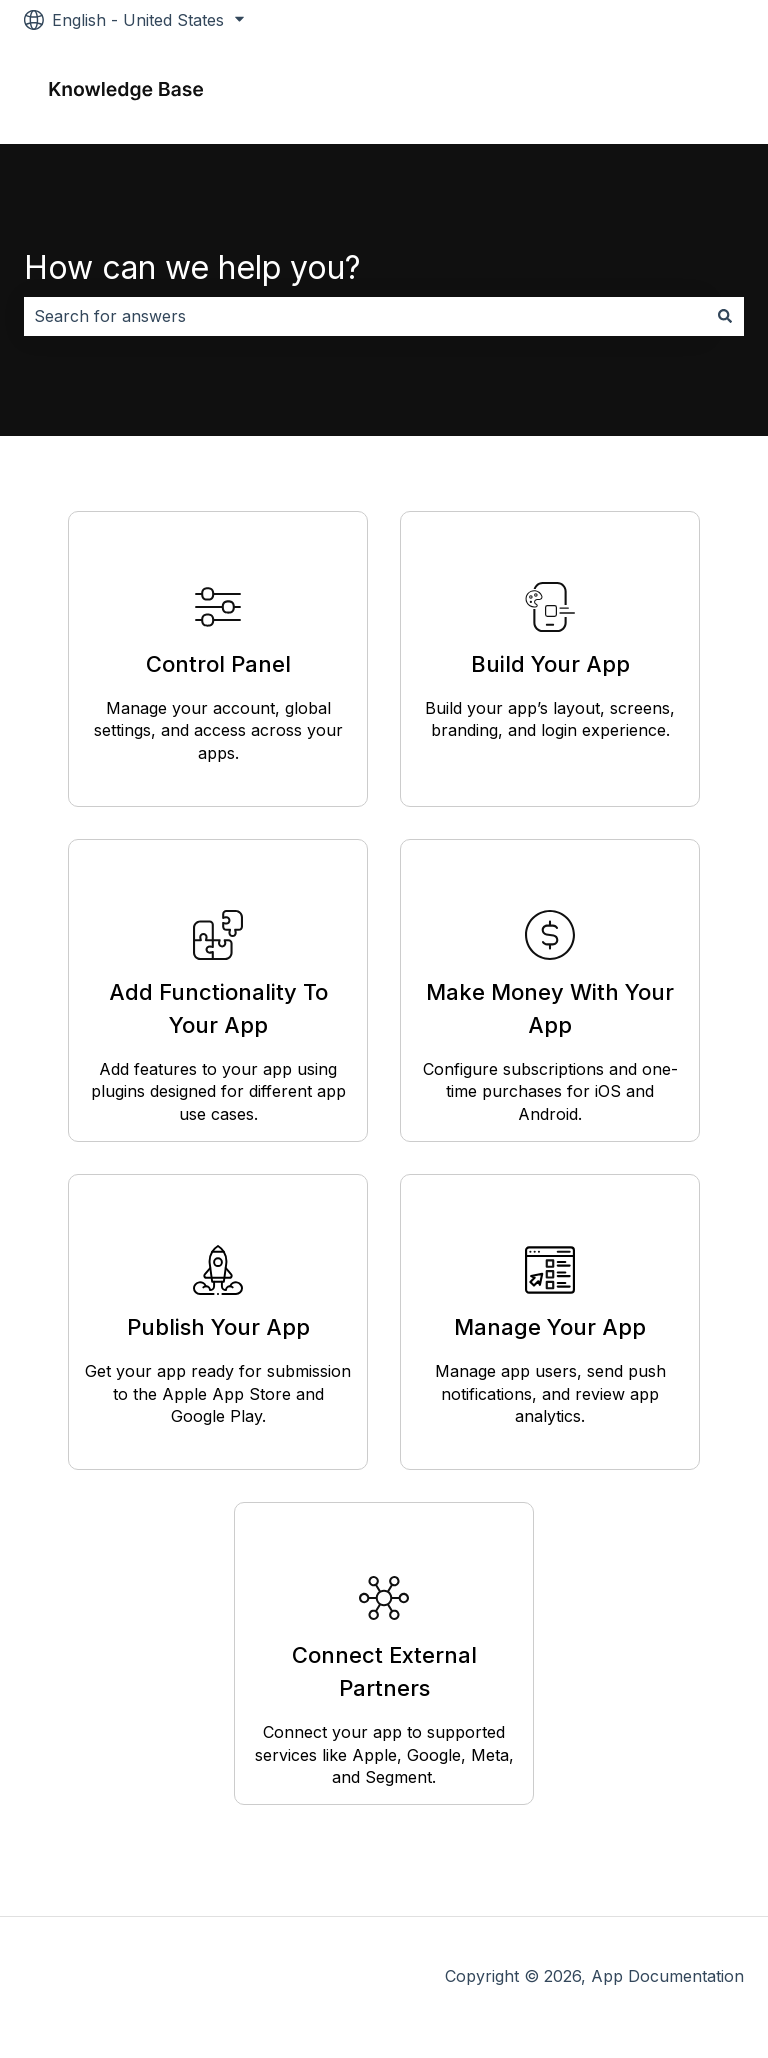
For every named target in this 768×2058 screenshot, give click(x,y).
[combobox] (365, 316)
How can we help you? (192, 267)
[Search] (725, 316)
